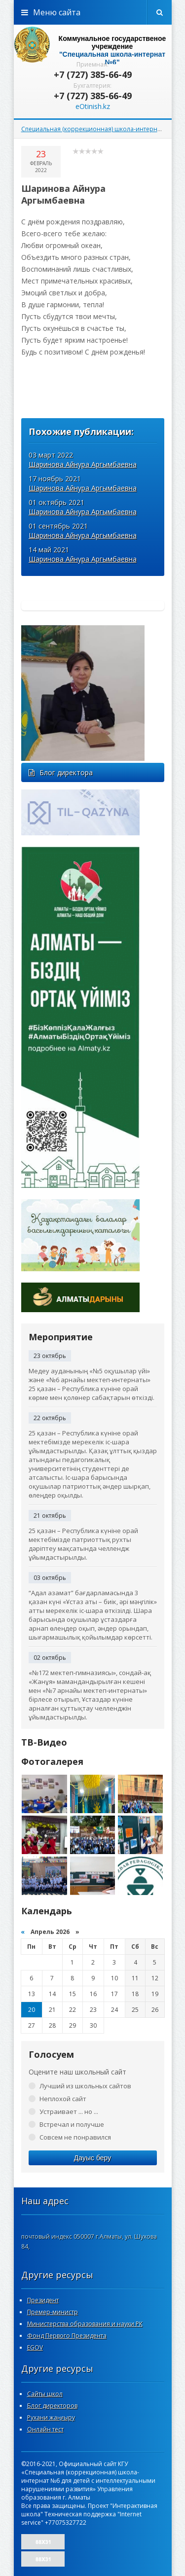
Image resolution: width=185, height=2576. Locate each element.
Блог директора (61, 772)
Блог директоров (52, 2405)
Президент (43, 2300)
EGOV (35, 2347)
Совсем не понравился (75, 2137)
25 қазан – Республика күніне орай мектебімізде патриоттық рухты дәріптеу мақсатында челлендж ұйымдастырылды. (83, 1544)
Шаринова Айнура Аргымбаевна (83, 464)
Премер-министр (52, 2312)
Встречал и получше (71, 2124)
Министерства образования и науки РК (85, 2324)
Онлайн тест (45, 2429)
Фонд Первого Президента (67, 2335)
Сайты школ (45, 2394)
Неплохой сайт (62, 2098)
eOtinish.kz (92, 106)
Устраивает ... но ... (68, 2111)
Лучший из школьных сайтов (85, 2085)
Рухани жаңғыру (51, 2417)
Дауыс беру (92, 2158)
